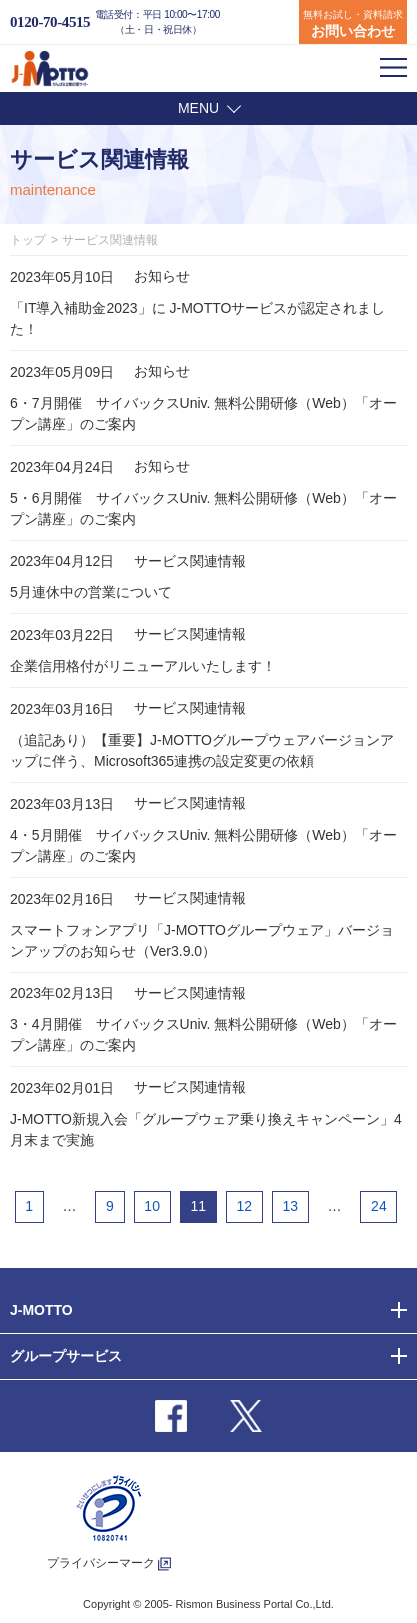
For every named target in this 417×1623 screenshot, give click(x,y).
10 (152, 1206)
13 (291, 1206)
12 (244, 1206)
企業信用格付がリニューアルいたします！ (143, 666)
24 (379, 1206)
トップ (28, 240)
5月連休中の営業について (91, 592)
